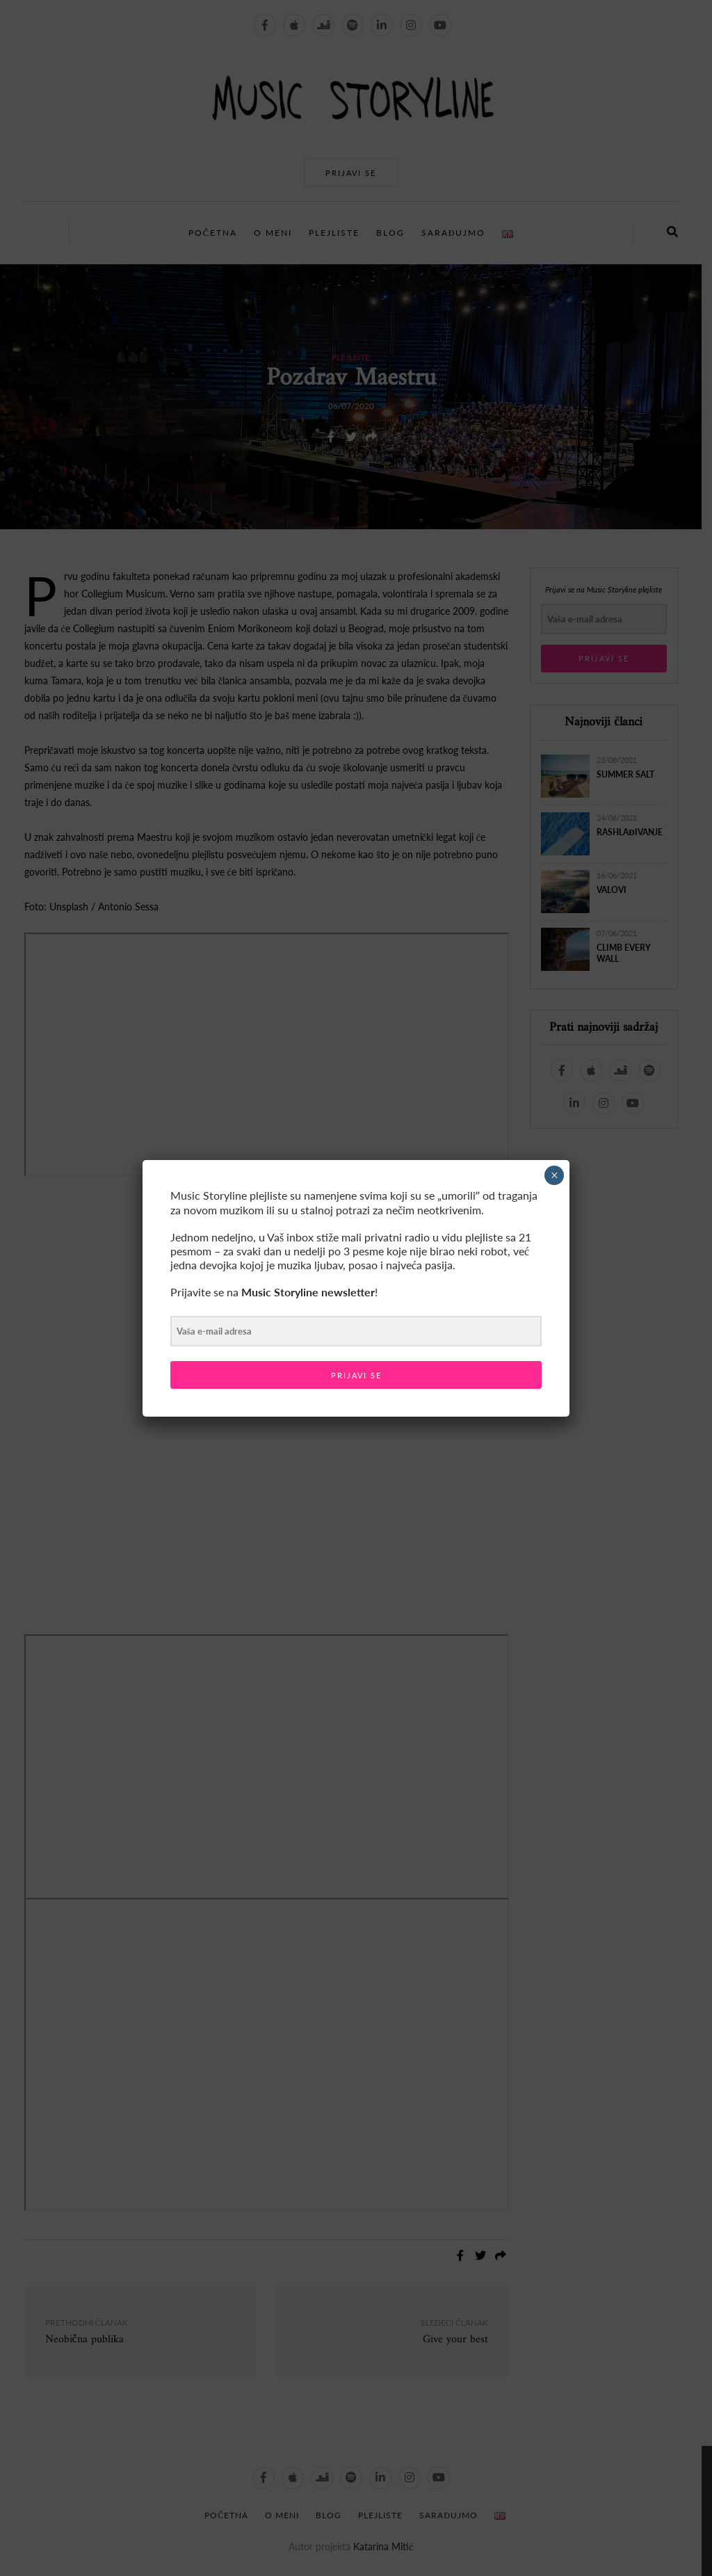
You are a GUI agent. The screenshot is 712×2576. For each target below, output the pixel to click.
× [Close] (554, 1175)
